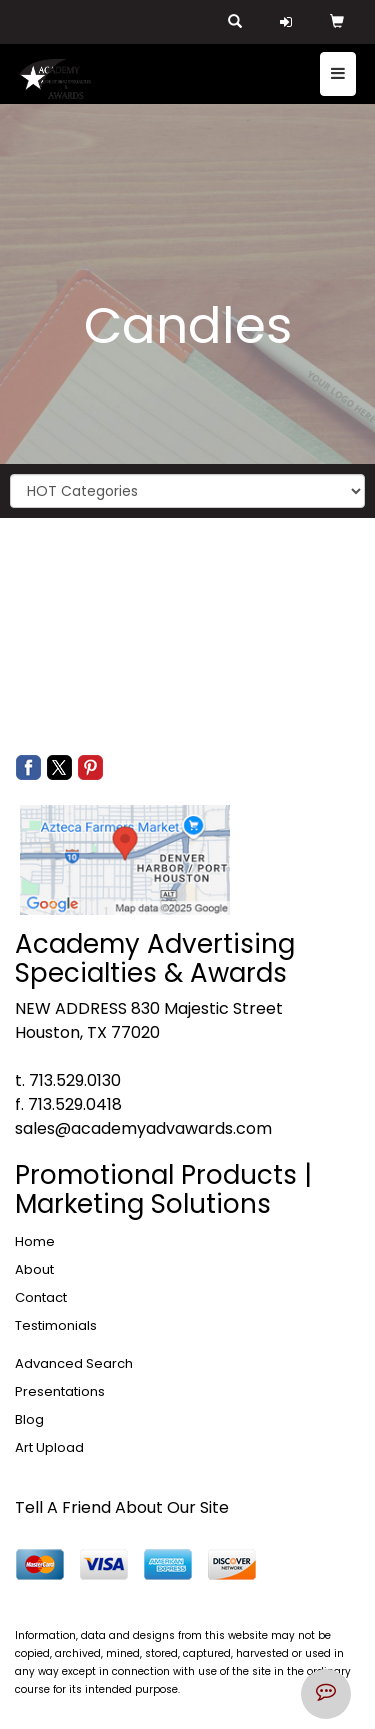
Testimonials (56, 1325)
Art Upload (49, 1447)
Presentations (60, 1391)
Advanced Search (74, 1363)
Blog (29, 1419)
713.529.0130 (75, 1080)
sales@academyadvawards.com (143, 1128)
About (34, 1269)
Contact (41, 1297)
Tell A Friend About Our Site (122, 1507)
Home (35, 1241)
